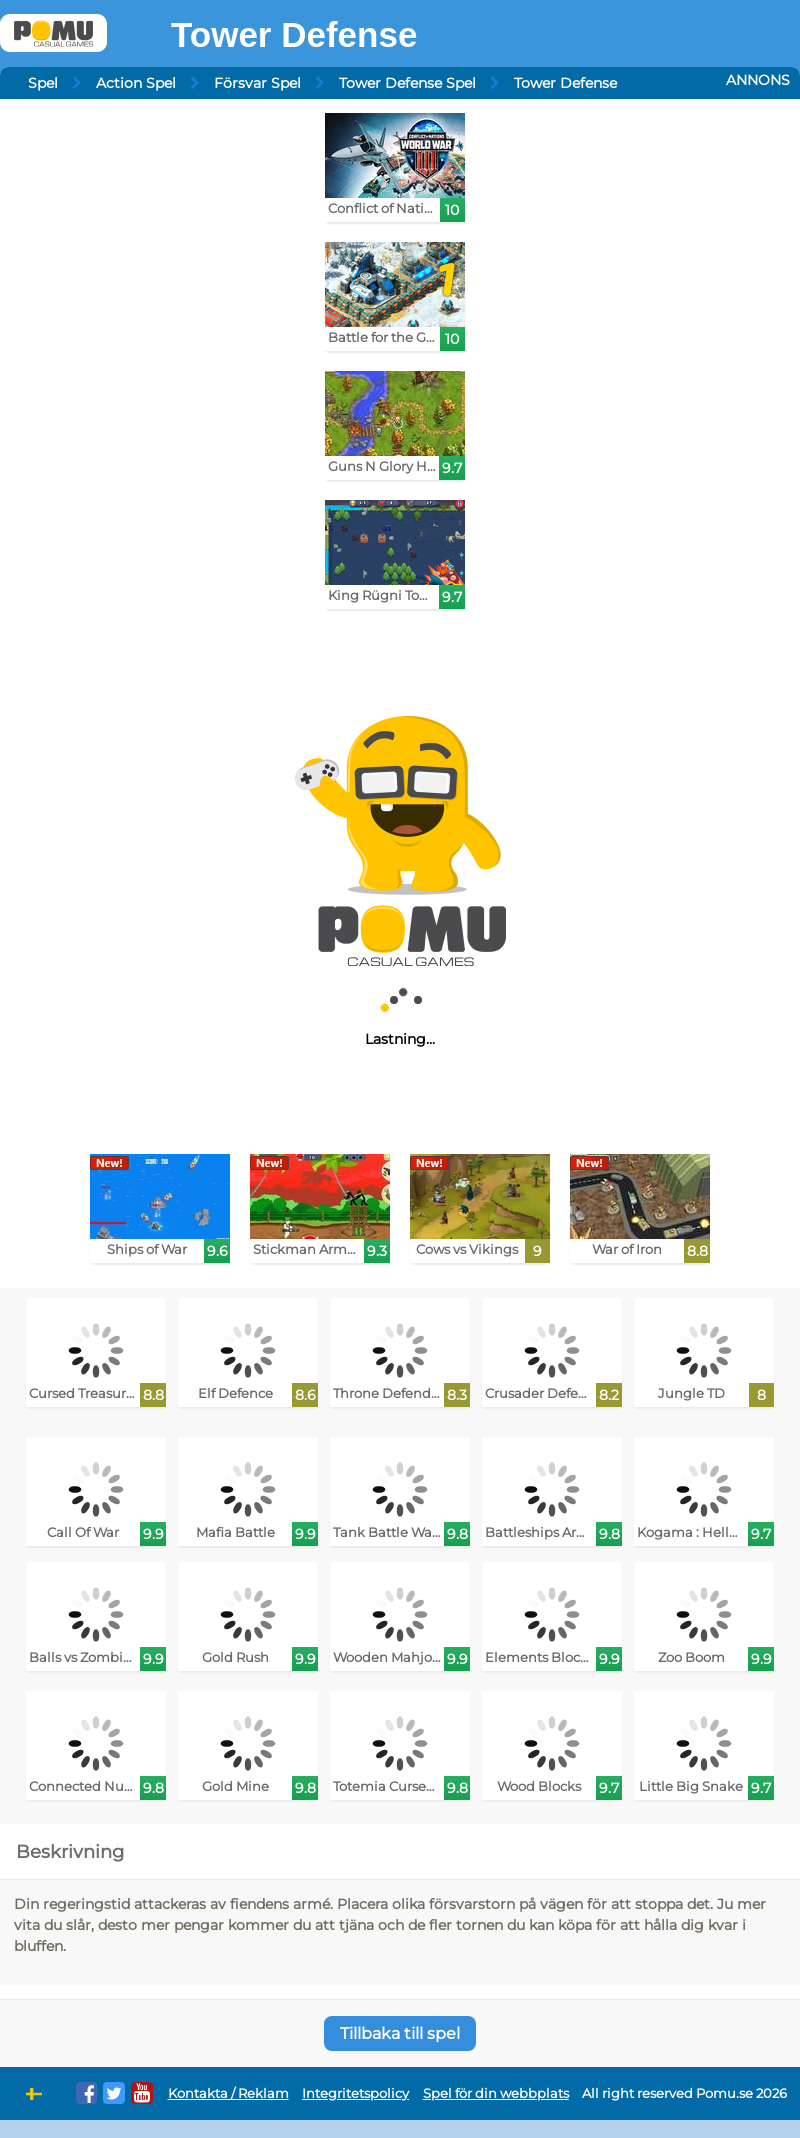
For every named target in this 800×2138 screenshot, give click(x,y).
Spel (43, 83)
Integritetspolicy (355, 2093)
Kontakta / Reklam (228, 2093)
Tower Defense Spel (407, 83)
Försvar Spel (257, 83)
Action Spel (136, 83)
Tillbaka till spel (400, 2033)
